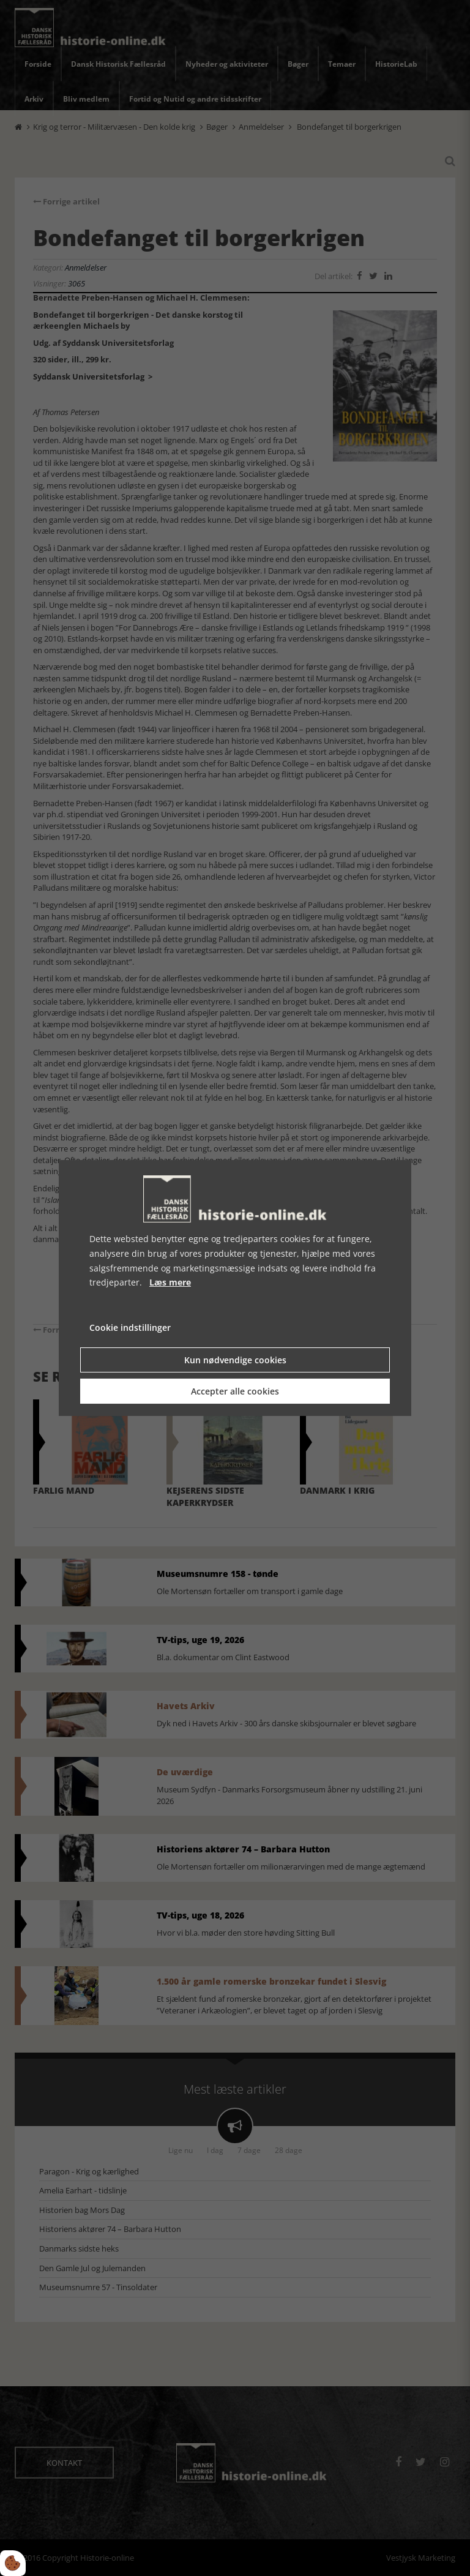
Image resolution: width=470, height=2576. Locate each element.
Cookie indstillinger (130, 1327)
